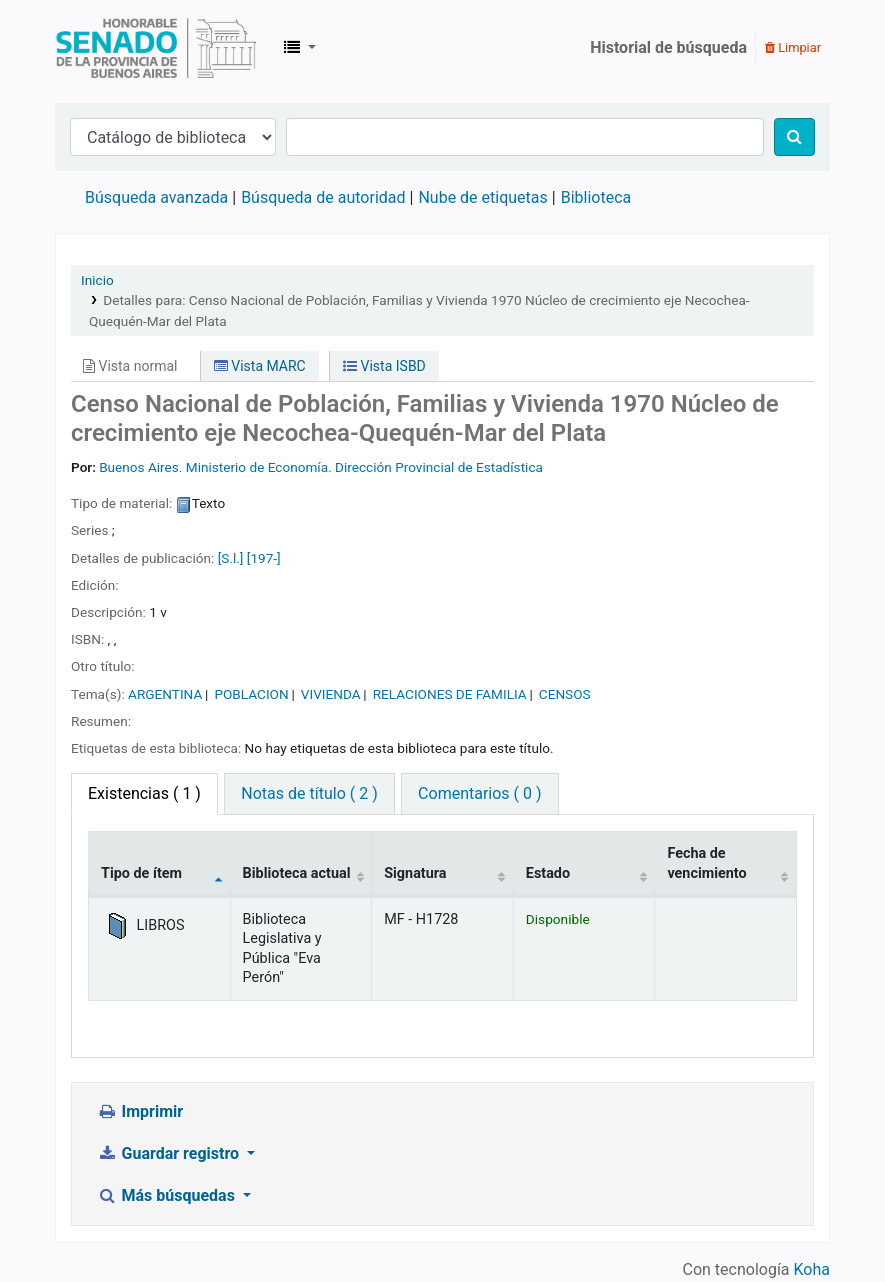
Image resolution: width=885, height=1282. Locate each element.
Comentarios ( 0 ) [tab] (479, 793)
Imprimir (140, 1111)
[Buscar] (794, 137)
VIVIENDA (331, 694)
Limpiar (793, 47)
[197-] (264, 558)
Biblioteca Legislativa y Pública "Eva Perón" (156, 48)
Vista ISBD (384, 366)
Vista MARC (260, 366)
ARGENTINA (165, 694)
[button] (300, 48)
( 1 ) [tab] (144, 793)
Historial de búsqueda (668, 47)
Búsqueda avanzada (156, 197)
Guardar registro (170, 1153)
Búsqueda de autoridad (323, 197)
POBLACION (251, 694)
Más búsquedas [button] (168, 1195)
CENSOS (565, 694)
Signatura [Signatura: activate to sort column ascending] (415, 873)
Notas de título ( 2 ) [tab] (309, 793)
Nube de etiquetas (482, 197)
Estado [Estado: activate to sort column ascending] (548, 873)
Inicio (97, 280)
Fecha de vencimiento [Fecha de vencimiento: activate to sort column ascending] (706, 863)
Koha (812, 1269)
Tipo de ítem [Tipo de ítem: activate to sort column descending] (141, 873)
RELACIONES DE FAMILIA (450, 694)
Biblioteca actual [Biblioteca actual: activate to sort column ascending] (297, 873)
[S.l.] (231, 558)
